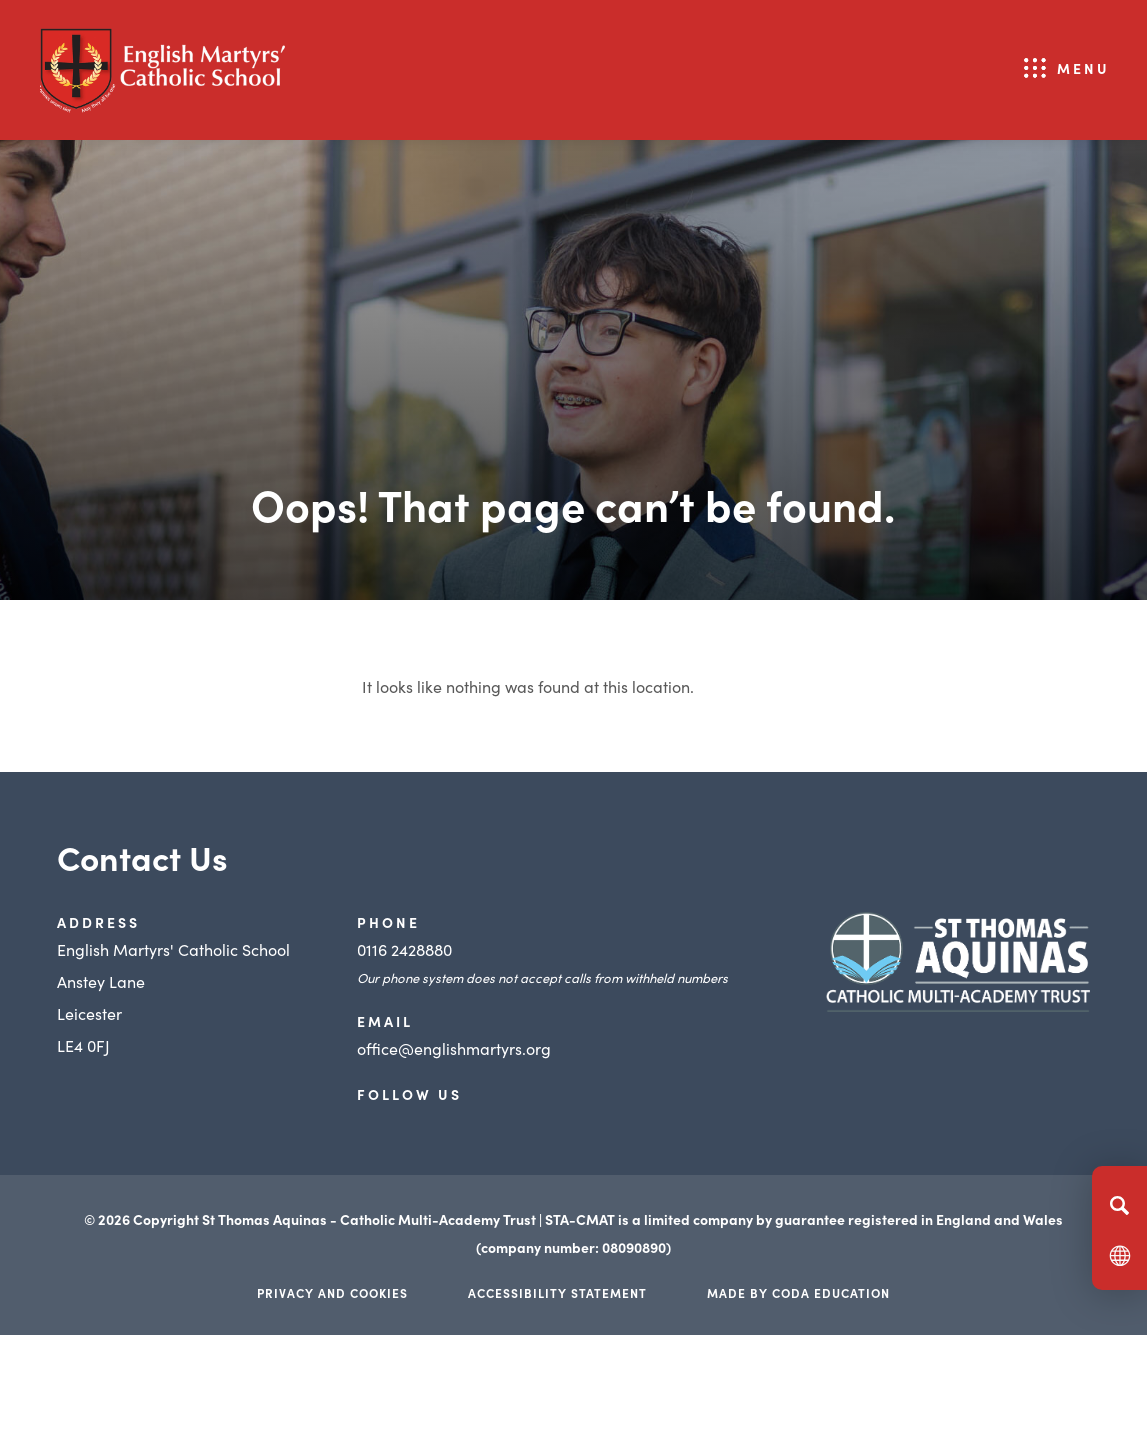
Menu (1083, 68)
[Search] (1119, 1205)
